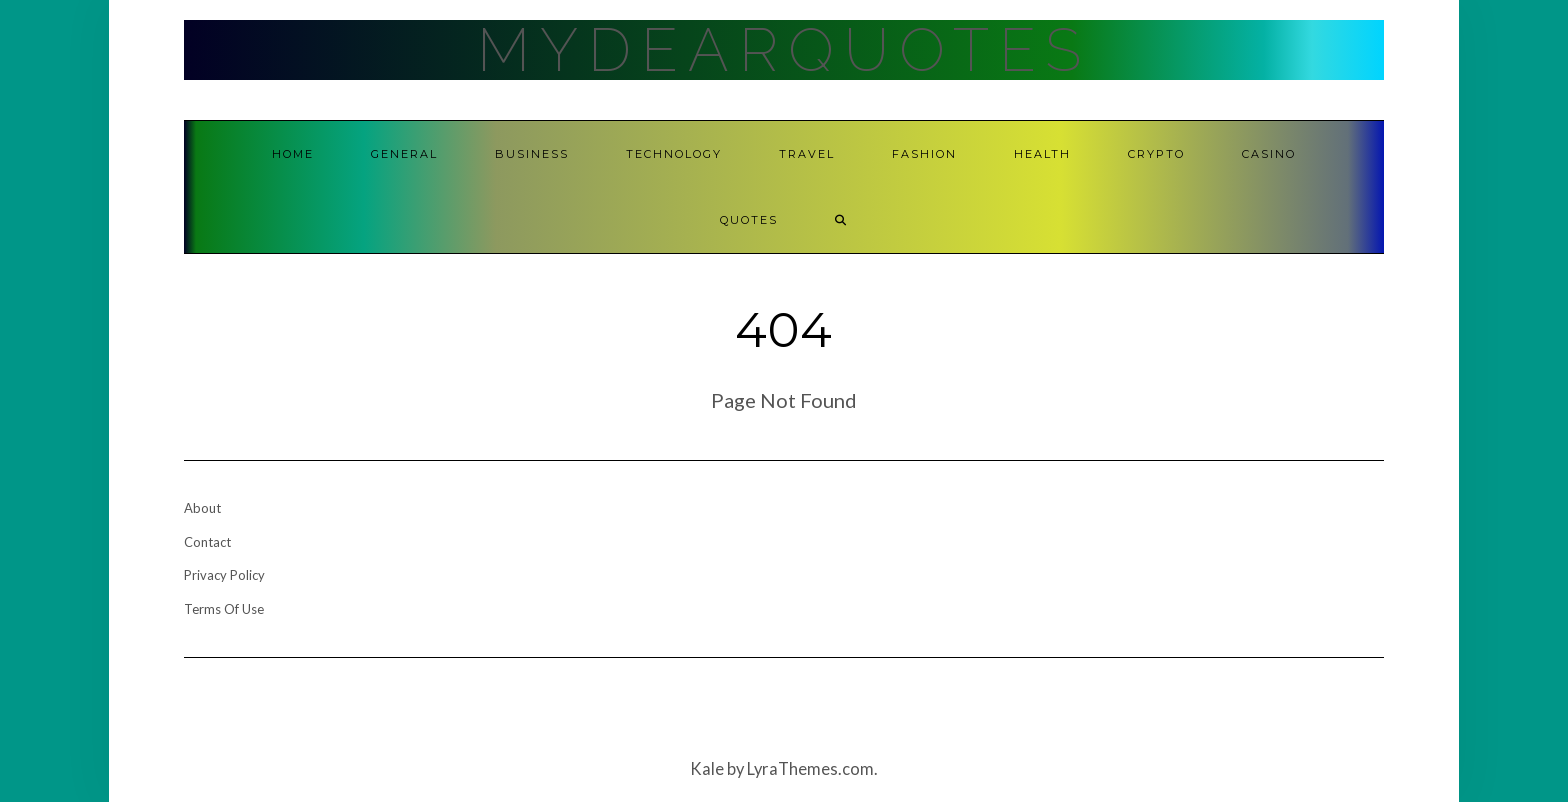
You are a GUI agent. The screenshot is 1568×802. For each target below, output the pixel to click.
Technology (674, 154)
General (404, 154)
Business (532, 154)
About (202, 508)
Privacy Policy (224, 575)
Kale (707, 769)
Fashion (924, 154)
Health (1042, 154)
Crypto (1156, 154)
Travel (807, 154)
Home (293, 154)
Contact (207, 542)
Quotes (749, 220)
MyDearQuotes (784, 50)
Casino (1269, 154)
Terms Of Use (224, 609)
